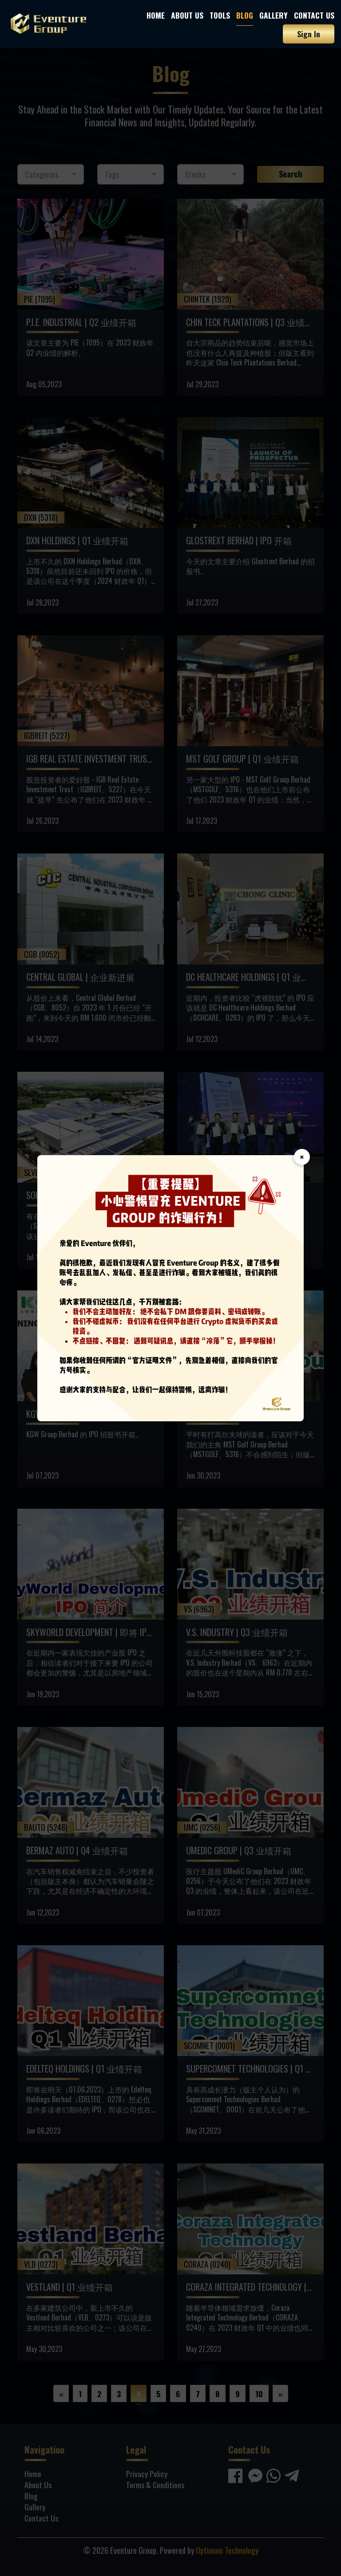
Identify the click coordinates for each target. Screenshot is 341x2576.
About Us (187, 15)
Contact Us (314, 15)
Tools (220, 15)
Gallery (273, 15)
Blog (244, 15)
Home (156, 15)
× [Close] (302, 1157)
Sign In (308, 33)
